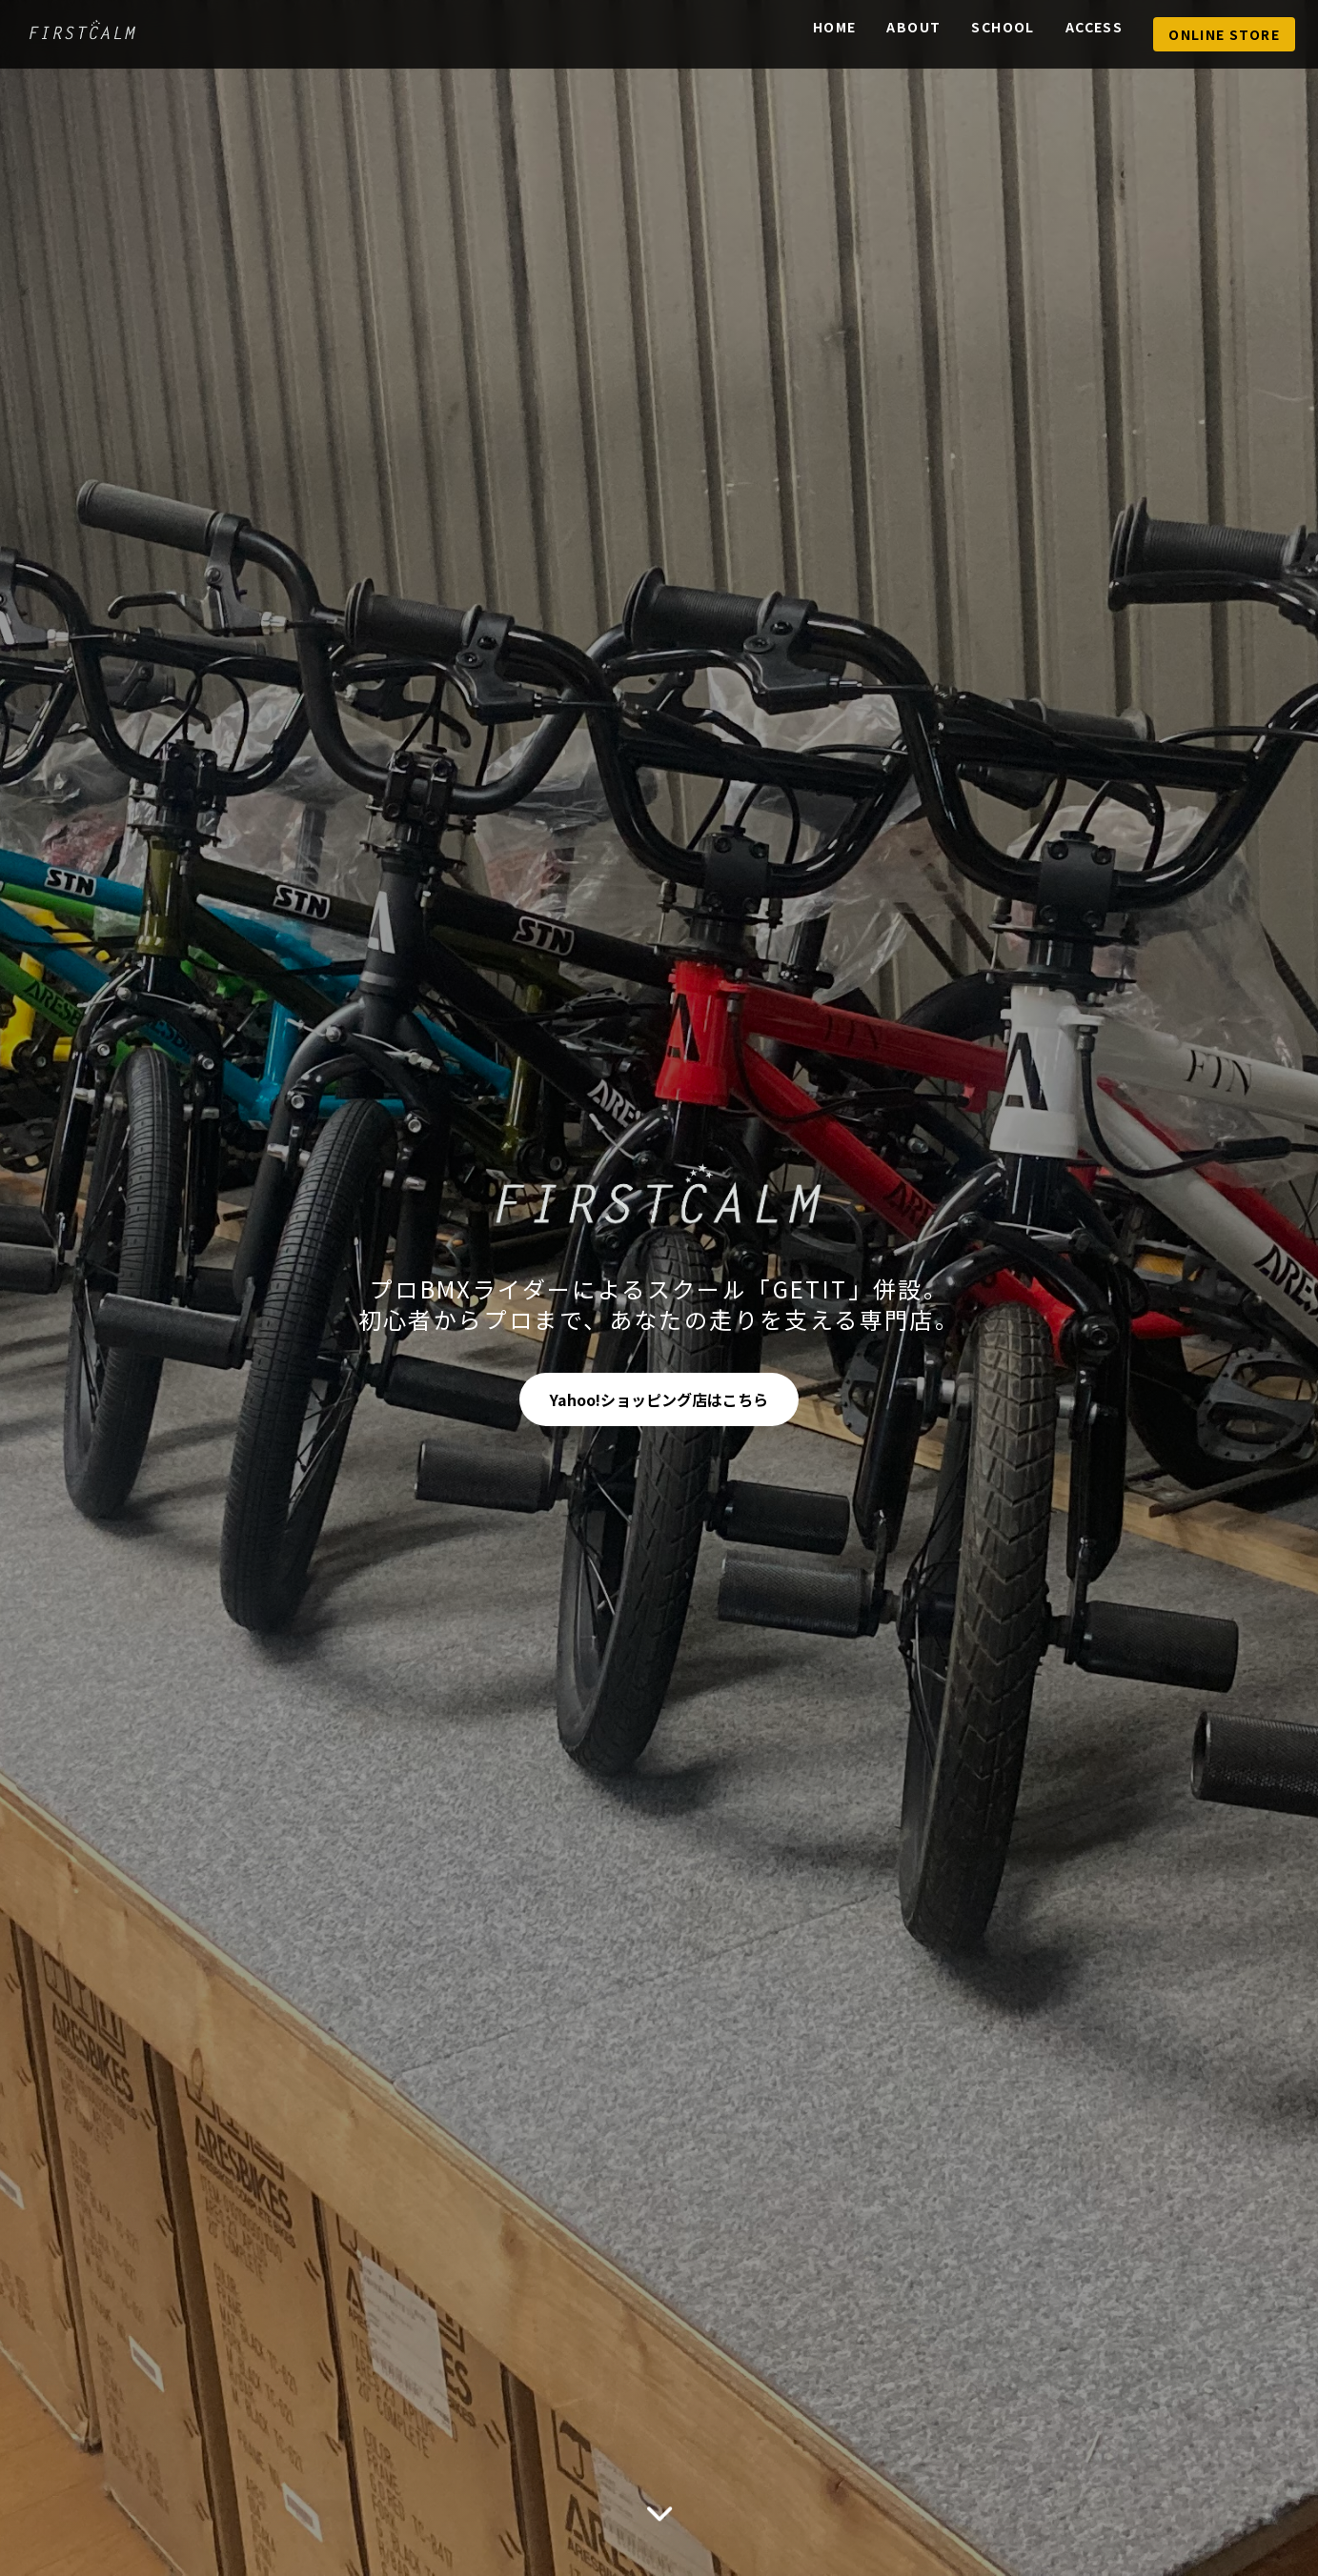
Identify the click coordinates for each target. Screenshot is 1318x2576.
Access (1094, 26)
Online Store (1224, 34)
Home (835, 26)
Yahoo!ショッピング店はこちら (659, 1399)
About (913, 26)
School (1002, 26)
